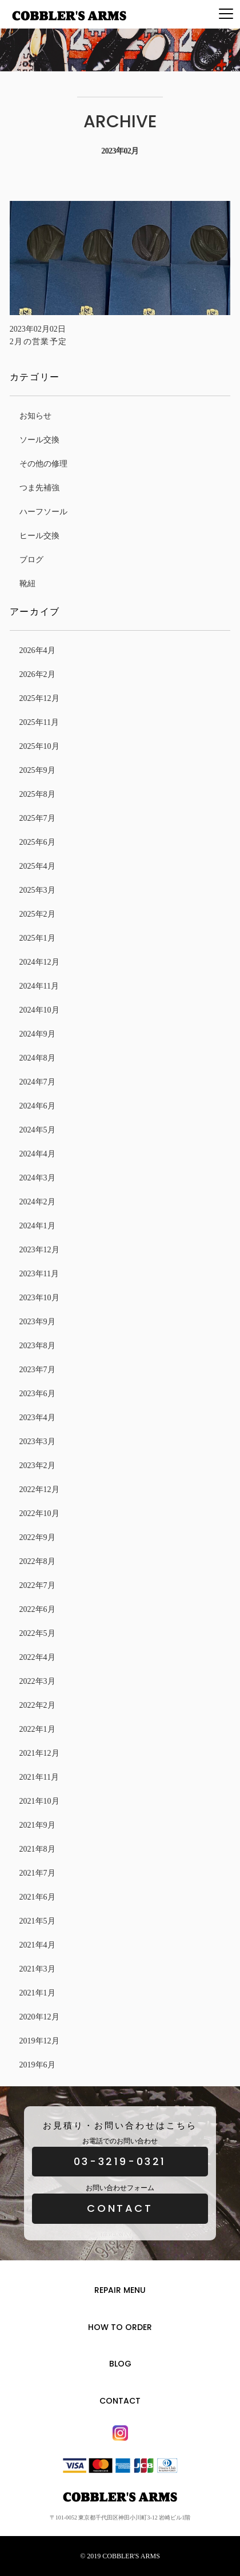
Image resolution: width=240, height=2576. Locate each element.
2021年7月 (37, 1873)
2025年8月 (37, 794)
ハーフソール (43, 511)
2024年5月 (37, 1130)
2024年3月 (37, 1178)
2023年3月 (37, 1441)
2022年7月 (37, 1585)
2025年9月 (37, 770)
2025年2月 (37, 914)
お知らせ (35, 416)
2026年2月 (37, 674)
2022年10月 (39, 1513)
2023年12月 (39, 1249)
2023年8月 (37, 1345)
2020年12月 (39, 2017)
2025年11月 (39, 722)
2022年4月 (37, 1657)
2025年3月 (37, 890)
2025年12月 (39, 698)
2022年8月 (37, 1561)
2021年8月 (37, 1849)
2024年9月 (37, 1034)
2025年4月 (37, 866)
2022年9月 (37, 1537)
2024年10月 (39, 1010)
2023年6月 (37, 1393)
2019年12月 (39, 2041)
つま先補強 (39, 487)
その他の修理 (43, 463)
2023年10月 (39, 1297)
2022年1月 (37, 1729)
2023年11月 (39, 1273)
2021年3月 (37, 1969)
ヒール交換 (39, 535)
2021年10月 (39, 1801)
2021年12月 (39, 1753)
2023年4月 (37, 1417)
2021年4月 (37, 1945)
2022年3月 (37, 1681)
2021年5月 (37, 1921)
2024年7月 (37, 1082)
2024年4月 (37, 1154)
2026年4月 (37, 650)
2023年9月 (37, 1321)
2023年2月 (37, 1465)
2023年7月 (37, 1369)
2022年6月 (37, 1609)
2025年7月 (37, 818)
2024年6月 (37, 1106)
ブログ (31, 559)
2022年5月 (37, 1633)
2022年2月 (37, 1705)
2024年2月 (37, 1202)
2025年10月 (39, 746)
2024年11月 (39, 986)
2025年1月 (37, 938)
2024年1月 (37, 1226)
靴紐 (27, 583)
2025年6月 (37, 842)
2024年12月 (39, 962)
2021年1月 (37, 1993)
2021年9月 (37, 1825)
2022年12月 (39, 1489)
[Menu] (226, 14)
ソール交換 (39, 440)
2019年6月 (37, 2065)
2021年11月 (39, 1777)
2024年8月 (37, 1058)
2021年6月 (37, 1897)
